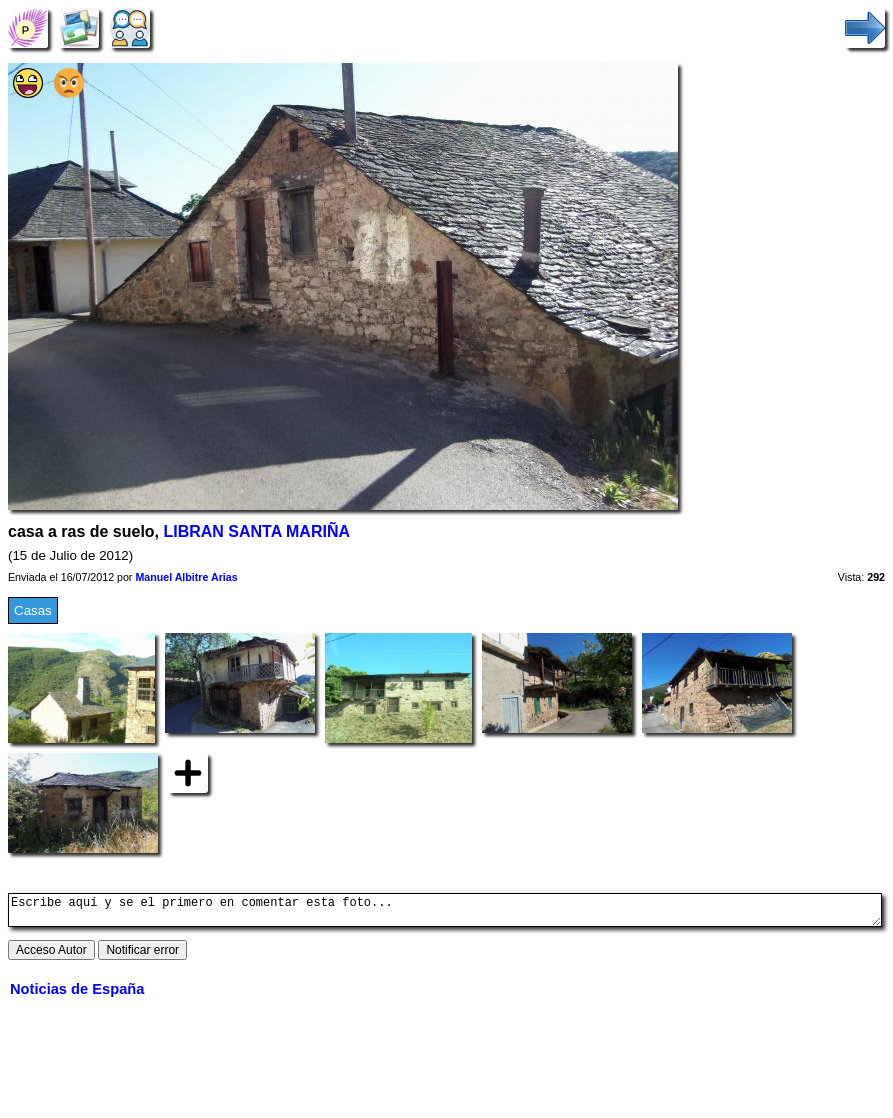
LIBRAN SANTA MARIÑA (257, 531)
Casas (33, 610)
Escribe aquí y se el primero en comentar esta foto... (445, 913)
